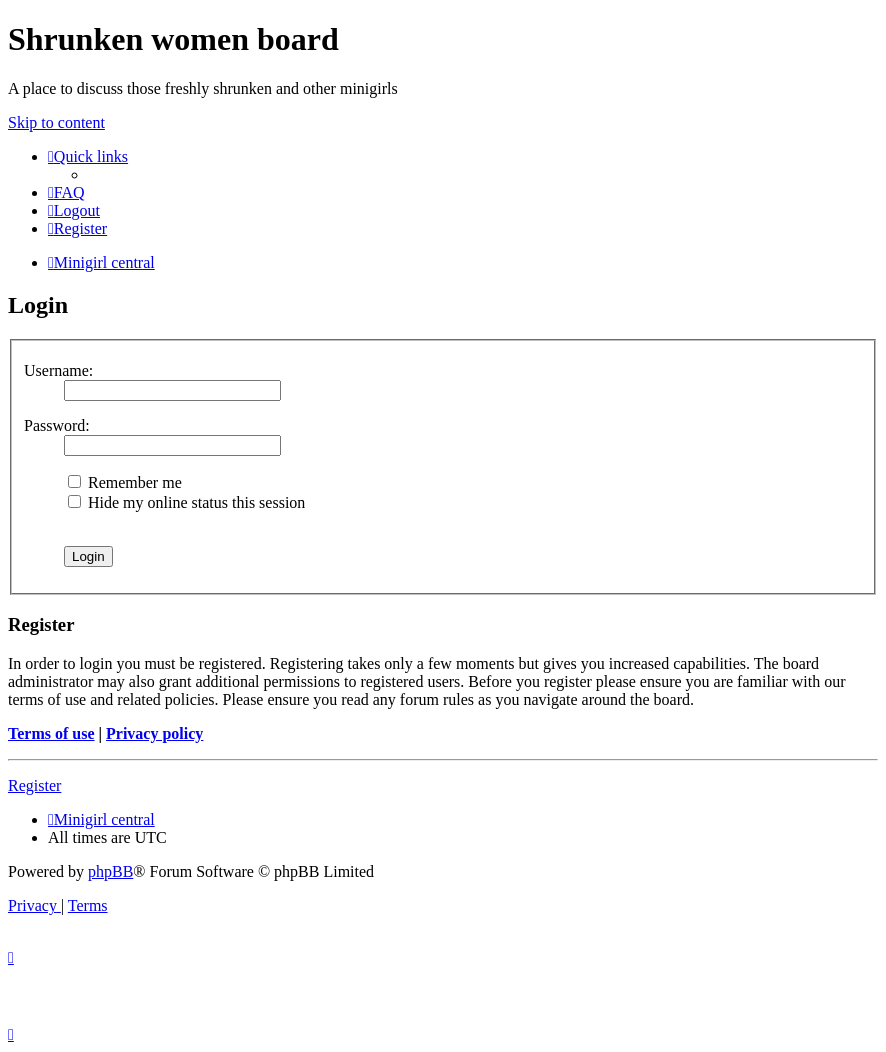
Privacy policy (154, 733)
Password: (57, 425)
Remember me (125, 482)
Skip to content (56, 122)
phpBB (110, 871)
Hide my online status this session (186, 502)
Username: (58, 370)
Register (34, 785)
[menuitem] (66, 192)
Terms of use (51, 733)
